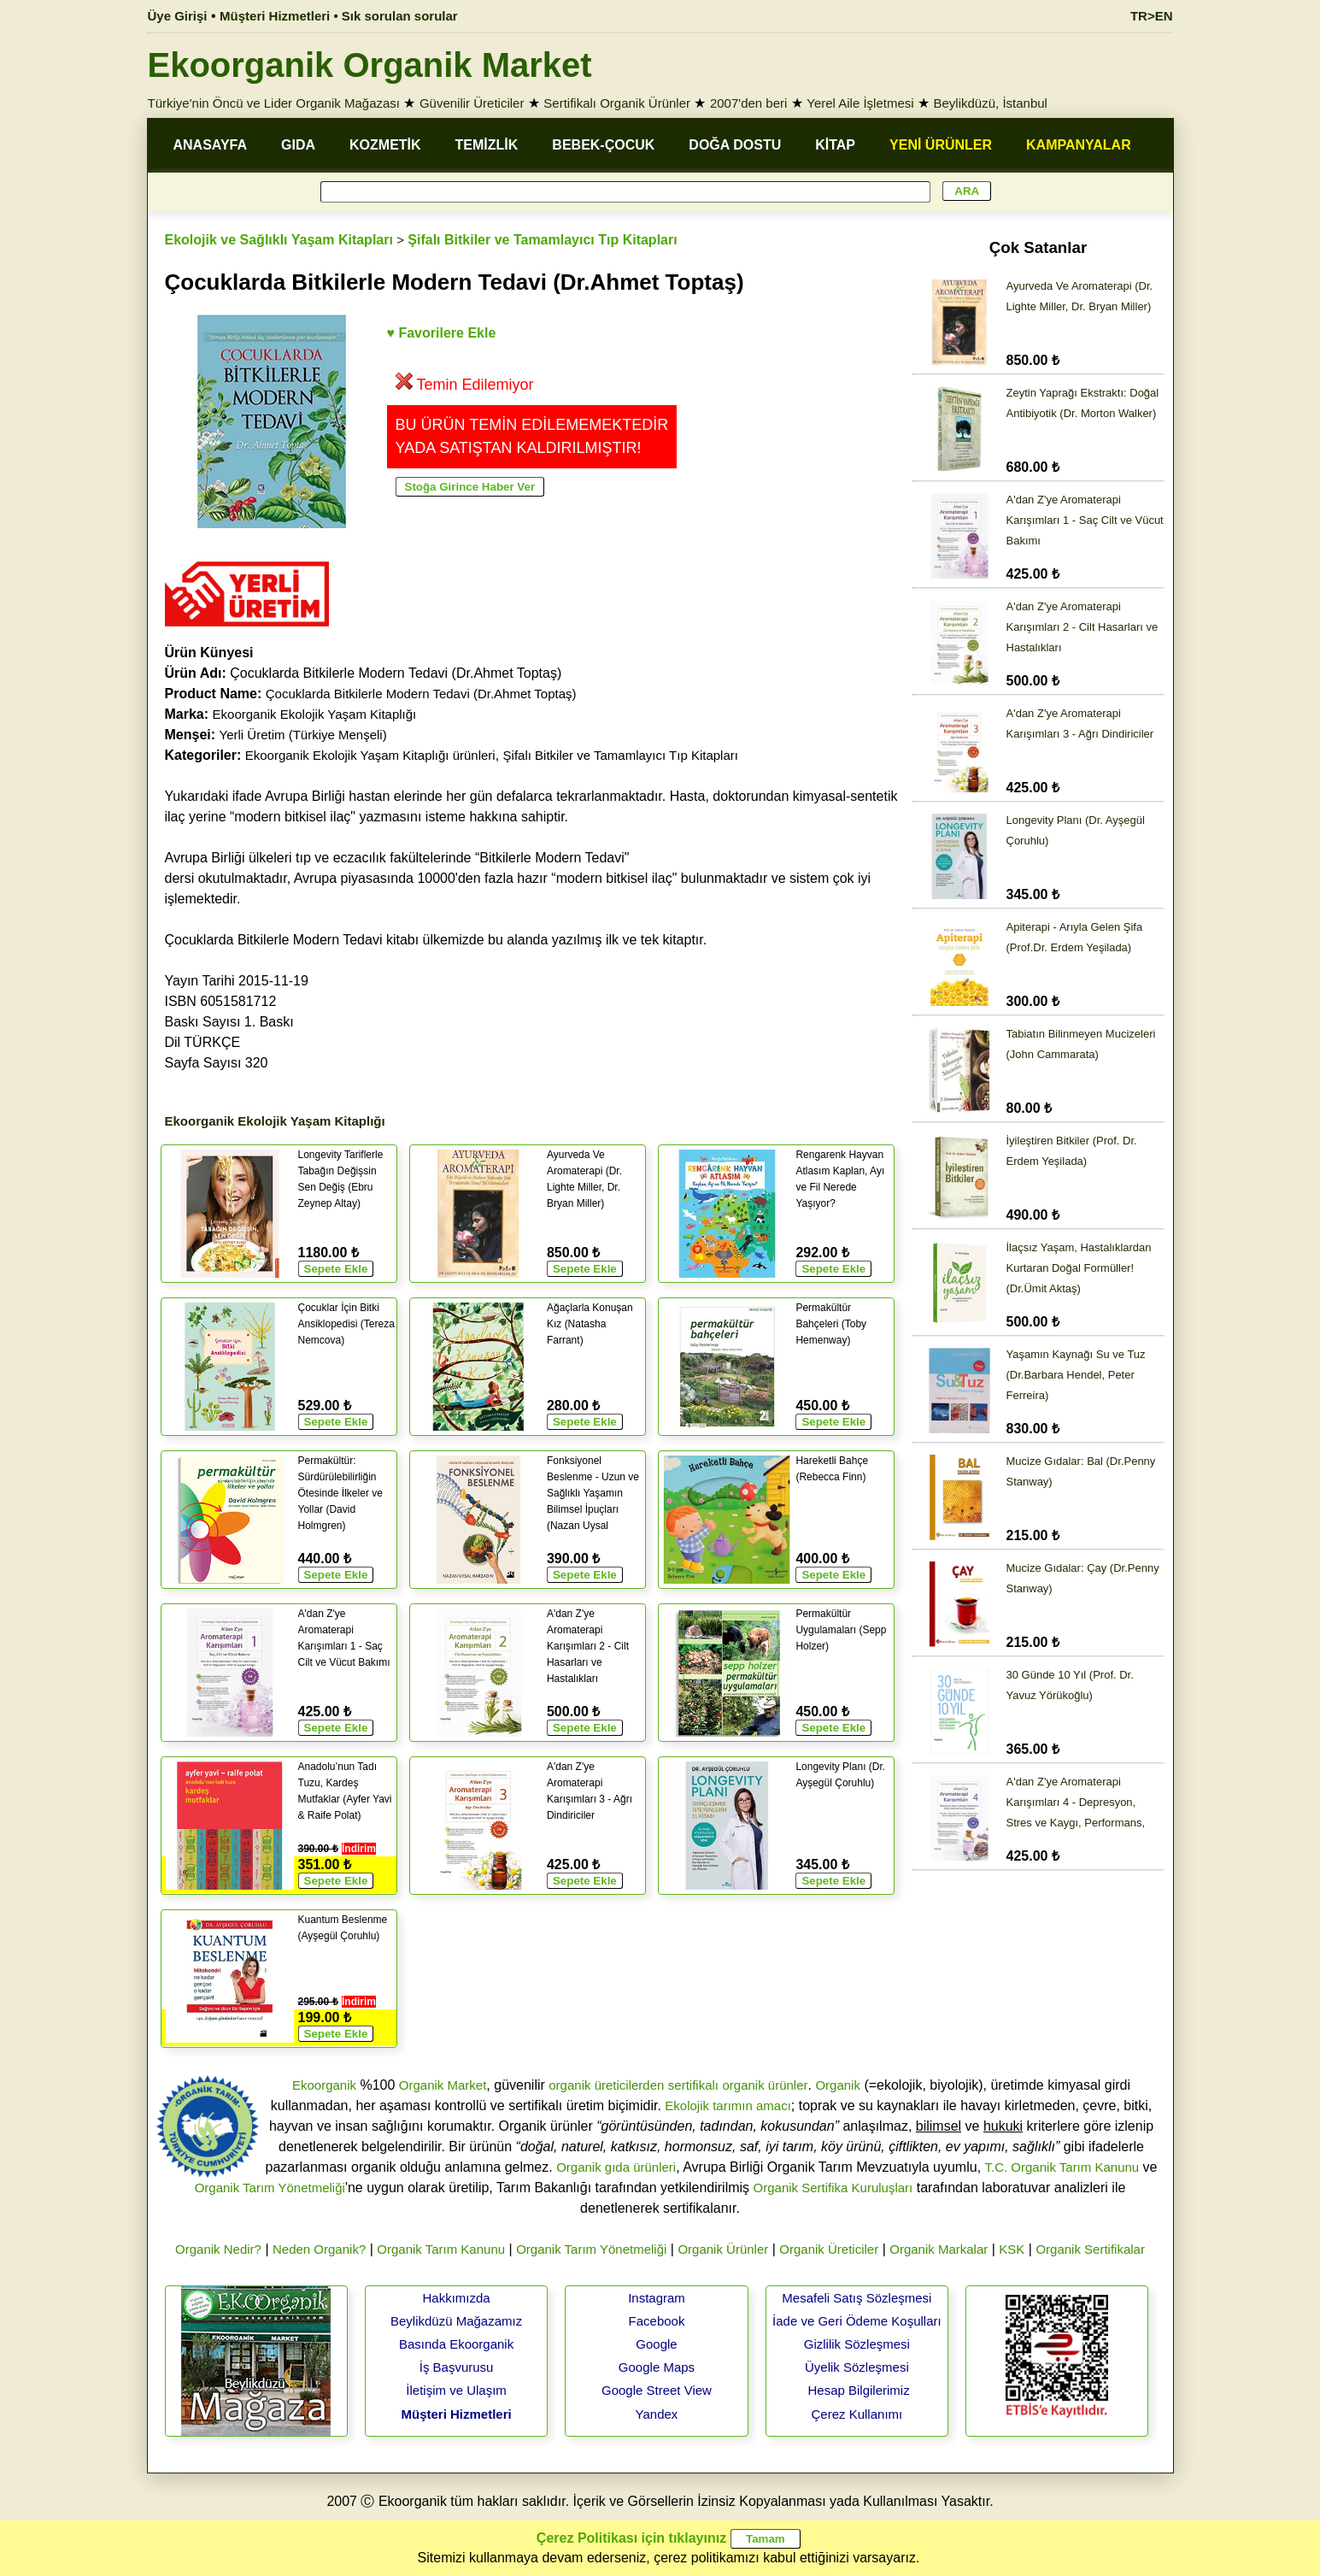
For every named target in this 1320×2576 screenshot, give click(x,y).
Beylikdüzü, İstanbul (990, 103)
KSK (1011, 2249)
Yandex (657, 2414)
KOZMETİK (385, 145)
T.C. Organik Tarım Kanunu (1062, 2167)
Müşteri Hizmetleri (456, 2414)
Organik (837, 2085)
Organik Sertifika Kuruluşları (833, 2187)
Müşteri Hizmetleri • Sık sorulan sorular (339, 16)
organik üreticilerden (606, 2085)
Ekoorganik (324, 2085)
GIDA (298, 145)
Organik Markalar (938, 2249)
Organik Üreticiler (828, 2249)
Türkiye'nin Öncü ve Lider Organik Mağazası (274, 103)
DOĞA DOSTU (735, 145)
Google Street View (656, 2390)
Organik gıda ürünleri (616, 2167)
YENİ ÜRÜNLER (940, 145)
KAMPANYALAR (1078, 145)
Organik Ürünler (723, 2249)
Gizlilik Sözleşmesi (857, 2344)
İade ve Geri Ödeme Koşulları (857, 2321)
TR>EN (1151, 16)
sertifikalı (693, 2085)
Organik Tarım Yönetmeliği (270, 2187)
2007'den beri (748, 103)
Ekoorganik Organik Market (370, 65)
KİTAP (835, 145)
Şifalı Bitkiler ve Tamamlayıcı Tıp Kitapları (542, 239)
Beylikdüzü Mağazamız (456, 2321)
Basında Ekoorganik (456, 2344)
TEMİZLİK (487, 145)
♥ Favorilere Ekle (441, 333)
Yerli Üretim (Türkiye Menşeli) (303, 734)
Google (656, 2344)
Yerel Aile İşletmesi (860, 103)
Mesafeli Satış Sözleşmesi (856, 2298)
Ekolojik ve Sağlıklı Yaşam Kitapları (279, 239)
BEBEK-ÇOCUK (603, 145)
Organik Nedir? (218, 2249)
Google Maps (657, 2367)
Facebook (657, 2321)
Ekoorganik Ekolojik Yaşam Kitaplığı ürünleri (370, 755)
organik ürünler (764, 2085)
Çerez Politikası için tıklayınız (631, 2538)
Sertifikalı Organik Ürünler (616, 103)
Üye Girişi (178, 16)
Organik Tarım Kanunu (441, 2249)
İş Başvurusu (456, 2367)
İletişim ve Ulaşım (456, 2390)
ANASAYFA (210, 145)
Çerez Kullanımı (857, 2414)
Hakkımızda (456, 2298)
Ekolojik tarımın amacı (728, 2105)
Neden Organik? (319, 2249)
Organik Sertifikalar (1090, 2249)
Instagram (656, 2298)
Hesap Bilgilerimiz (858, 2390)
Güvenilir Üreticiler (472, 103)
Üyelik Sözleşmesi (857, 2367)
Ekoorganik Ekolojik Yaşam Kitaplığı (315, 714)
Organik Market (443, 2085)
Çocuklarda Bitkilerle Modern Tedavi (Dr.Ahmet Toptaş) (421, 693)
